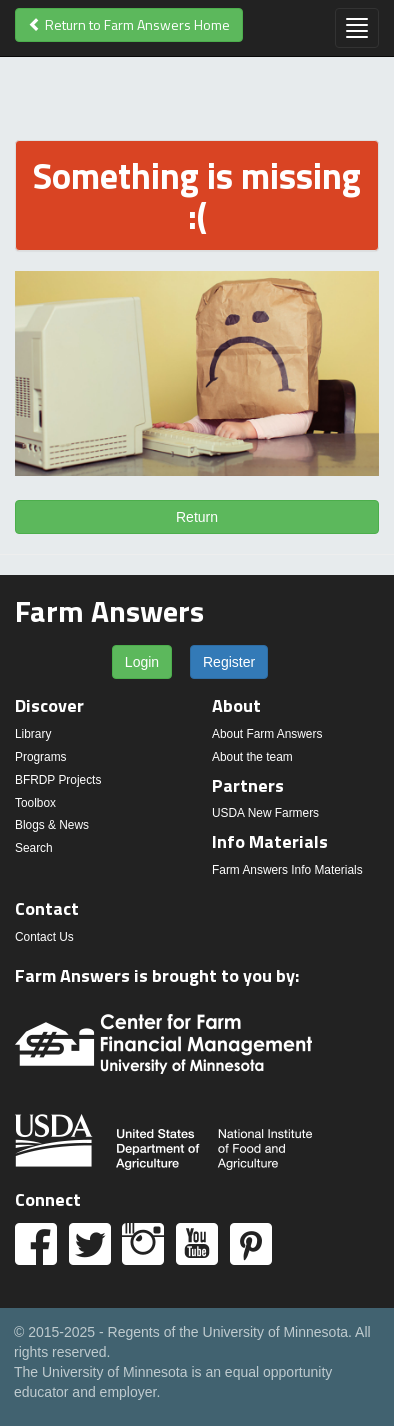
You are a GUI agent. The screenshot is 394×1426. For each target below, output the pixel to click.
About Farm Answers (267, 734)
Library (33, 734)
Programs (41, 757)
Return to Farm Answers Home (129, 24)
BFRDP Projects (58, 780)
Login (142, 662)
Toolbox (35, 803)
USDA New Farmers (265, 813)
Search (34, 848)
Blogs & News (52, 825)
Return (197, 517)
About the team (252, 757)
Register (229, 662)
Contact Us (44, 937)
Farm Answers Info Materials (287, 870)
